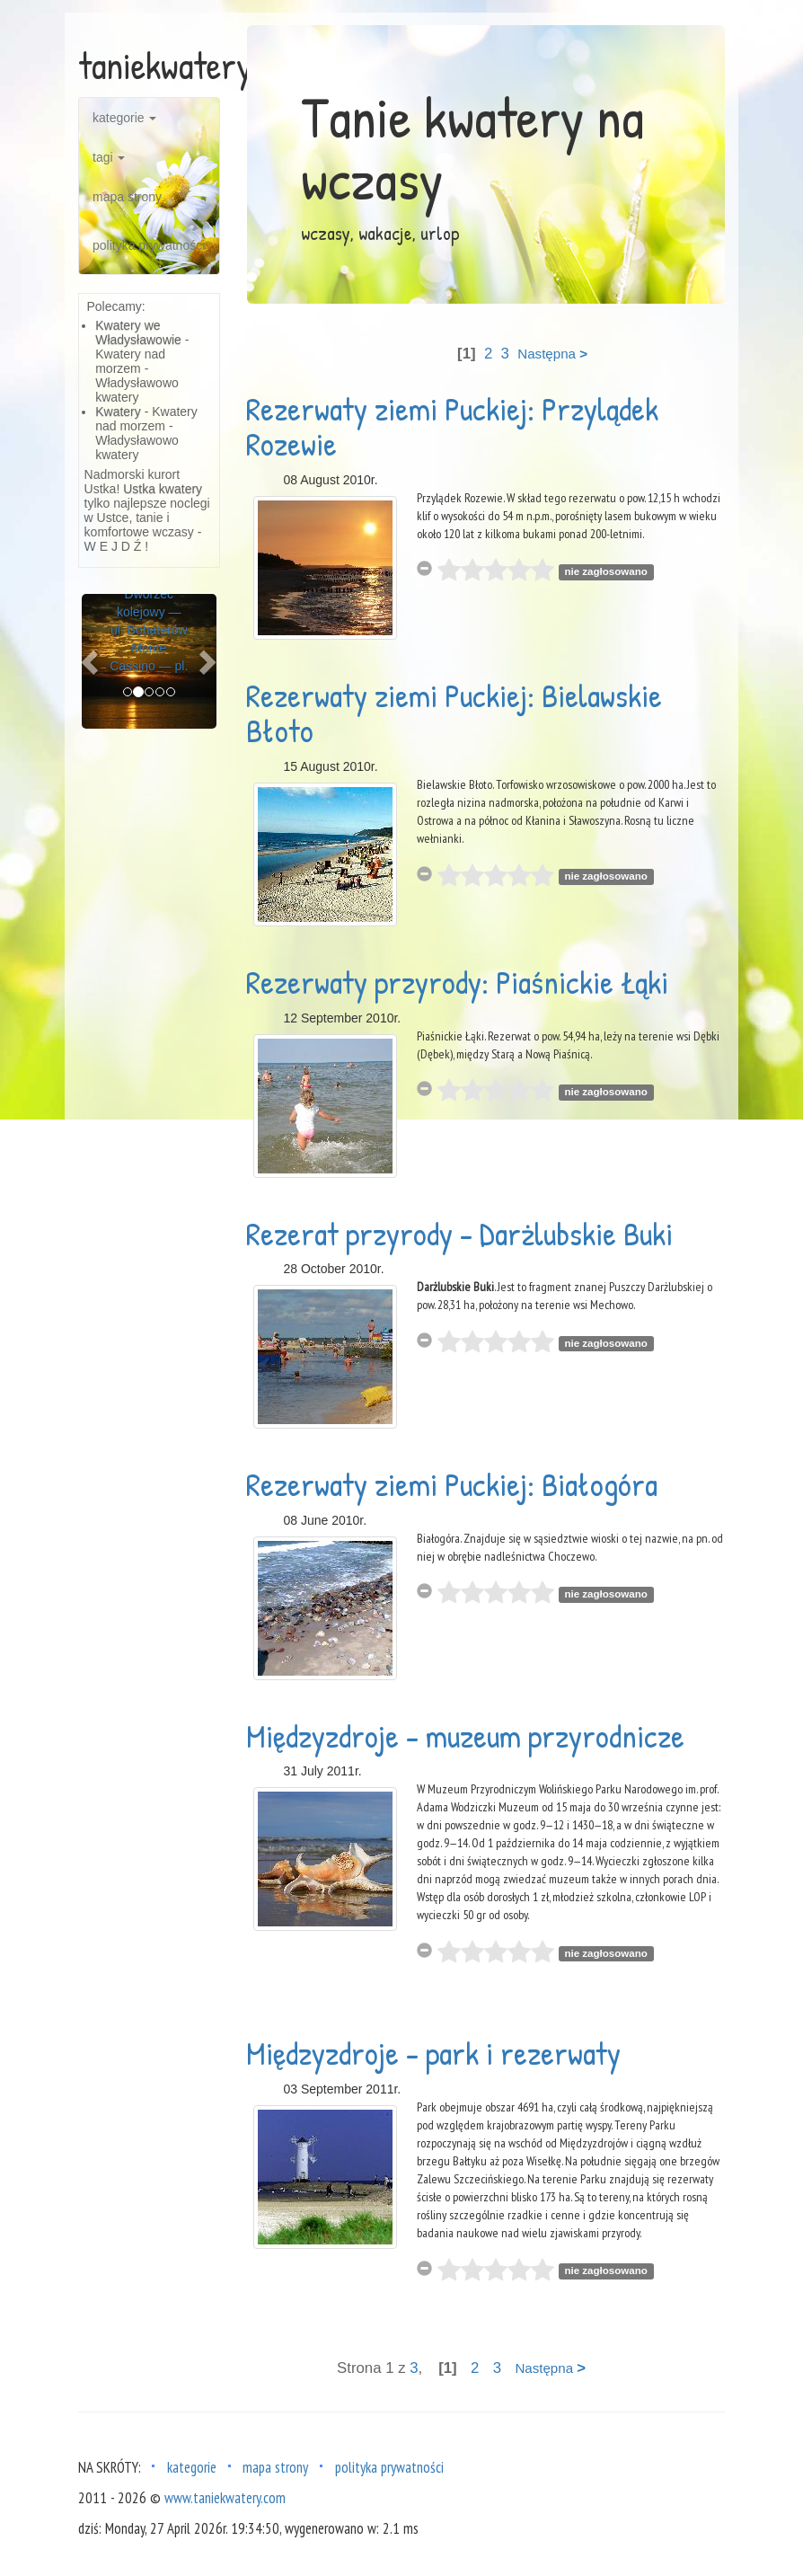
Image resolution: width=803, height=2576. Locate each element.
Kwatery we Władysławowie (138, 332)
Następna (552, 353)
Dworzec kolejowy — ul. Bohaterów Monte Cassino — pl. (149, 630)
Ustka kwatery (162, 489)
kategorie (124, 118)
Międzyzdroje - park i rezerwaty (433, 2053)
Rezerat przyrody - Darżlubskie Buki (459, 1233)
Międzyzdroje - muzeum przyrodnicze (465, 1735)
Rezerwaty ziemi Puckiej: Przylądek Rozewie (452, 426)
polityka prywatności (149, 245)
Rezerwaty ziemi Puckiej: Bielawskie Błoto (454, 713)
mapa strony (127, 197)
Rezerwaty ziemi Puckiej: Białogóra (451, 1484)
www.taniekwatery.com (225, 2498)
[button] (91, 661)
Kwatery (118, 411)
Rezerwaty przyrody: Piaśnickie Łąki (457, 982)
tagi (109, 157)
